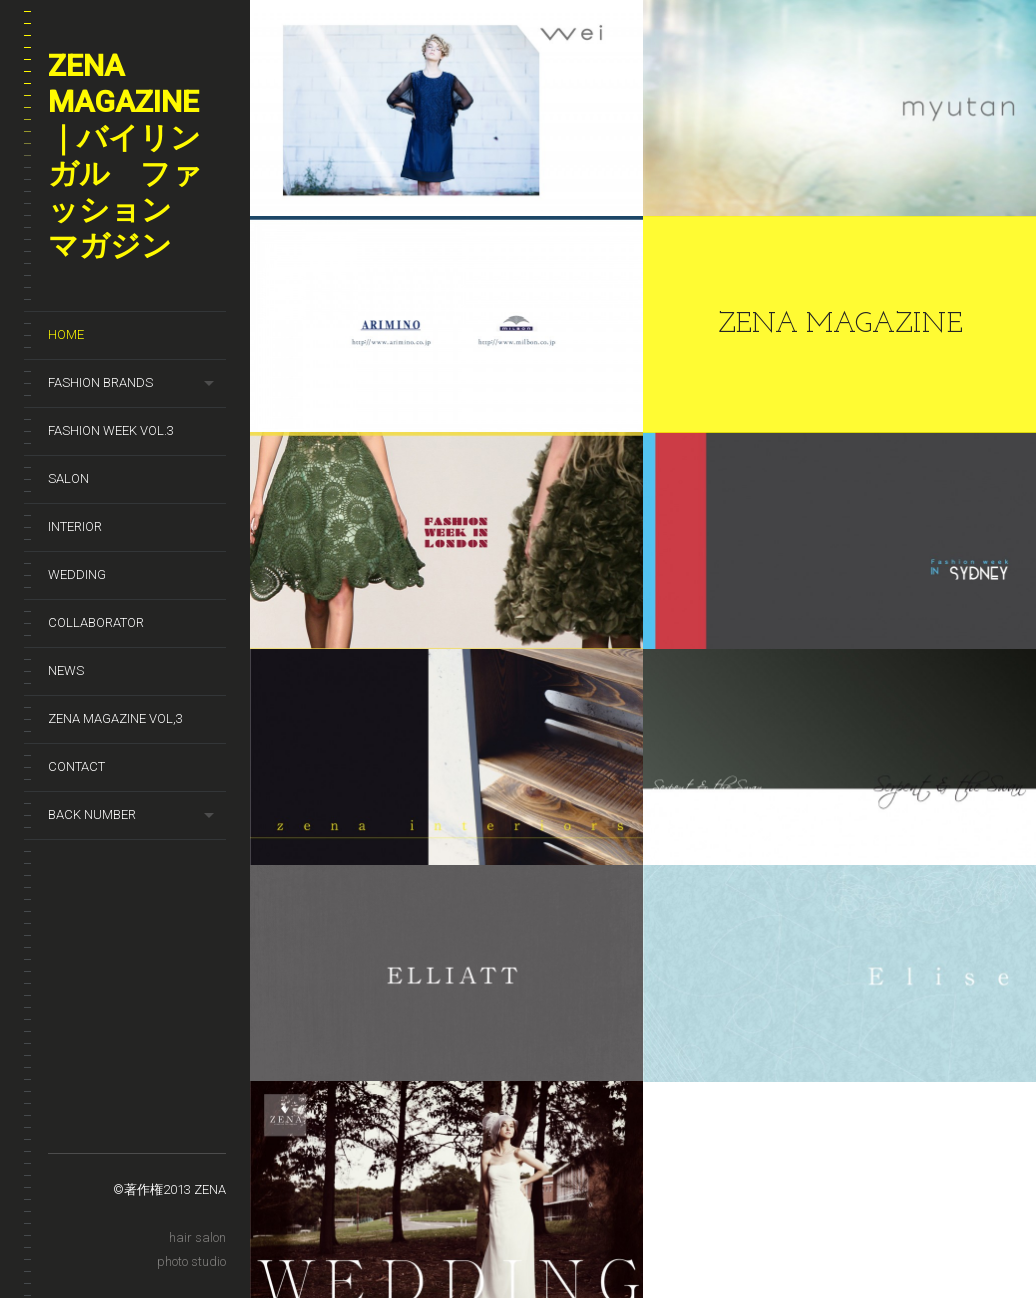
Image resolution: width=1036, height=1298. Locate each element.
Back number (92, 814)
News (66, 670)
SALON (68, 478)
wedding (77, 574)
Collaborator (96, 622)
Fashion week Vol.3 (111, 430)
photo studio (191, 1261)
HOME (66, 334)
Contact (76, 766)
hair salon (197, 1237)
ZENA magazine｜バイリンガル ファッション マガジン (125, 155)
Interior (75, 526)
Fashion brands (100, 382)
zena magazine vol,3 (115, 718)
